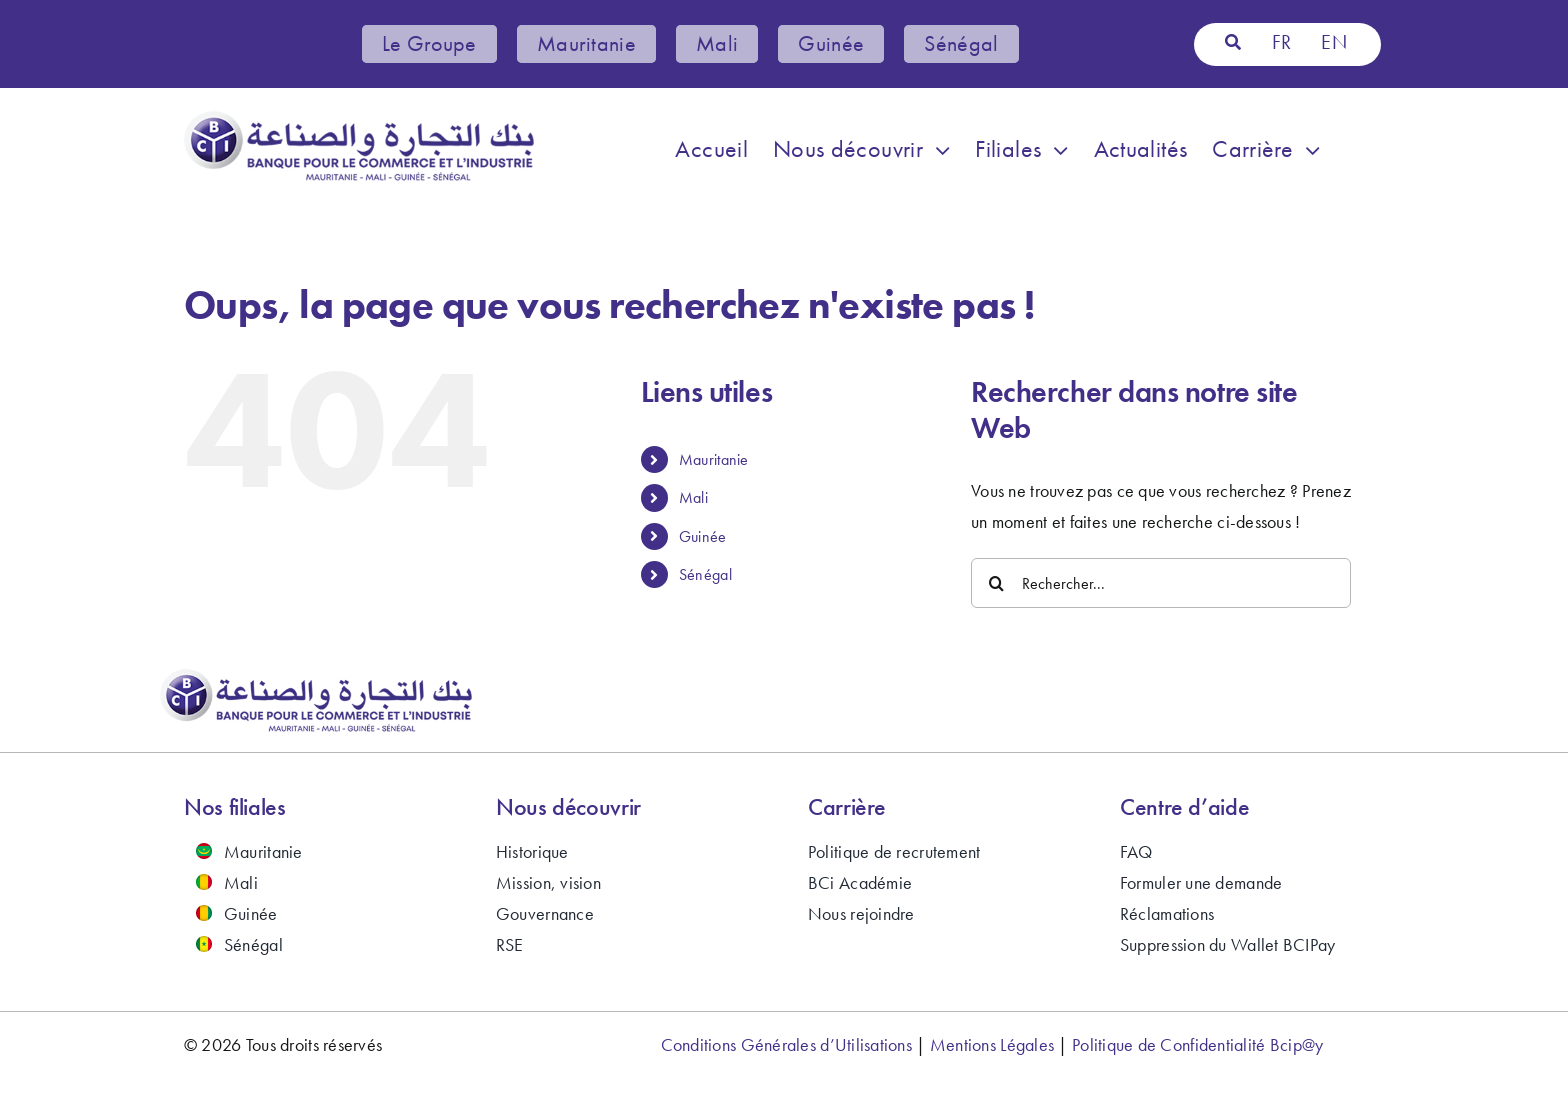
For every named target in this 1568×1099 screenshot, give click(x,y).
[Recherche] (1233, 43)
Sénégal (705, 574)
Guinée (703, 536)
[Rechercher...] (1161, 583)
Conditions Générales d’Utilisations (786, 1044)
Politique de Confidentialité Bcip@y (1197, 1044)
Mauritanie (714, 459)
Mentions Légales (992, 1044)
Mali (693, 497)
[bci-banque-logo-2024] (359, 118)
